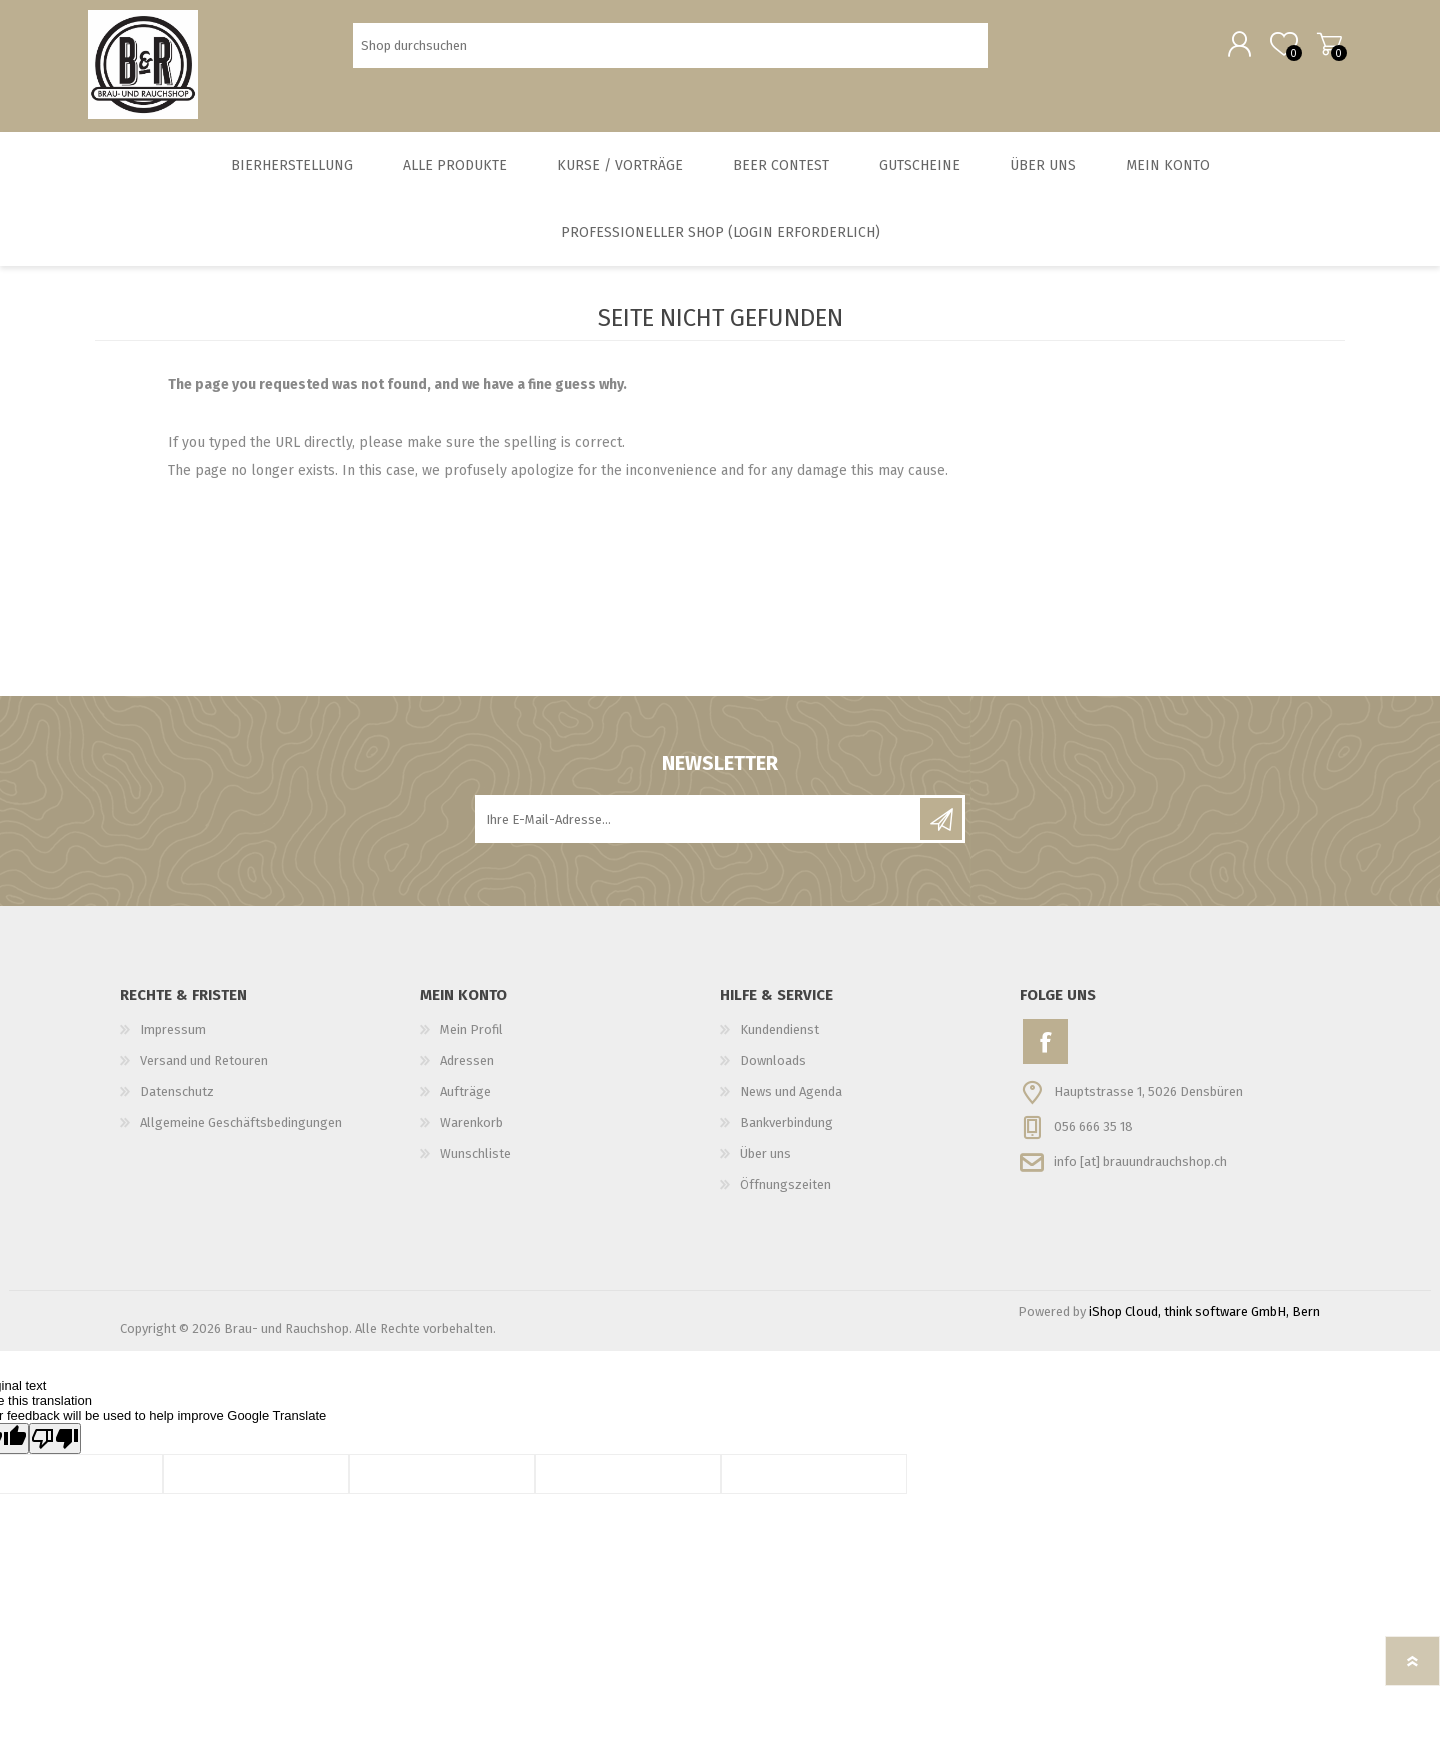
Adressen (467, 1070)
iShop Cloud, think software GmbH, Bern (1204, 1321)
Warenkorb (1322, 49)
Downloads (773, 1070)
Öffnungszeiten (785, 1194)
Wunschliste (475, 1163)
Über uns (765, 1163)
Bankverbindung (786, 1132)
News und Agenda (791, 1101)
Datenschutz (177, 1101)
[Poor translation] (55, 1448)
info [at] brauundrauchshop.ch (1140, 1170)
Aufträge (465, 1101)
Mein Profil (471, 1039)
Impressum (173, 1039)
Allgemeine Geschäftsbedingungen (241, 1132)
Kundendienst (779, 1039)
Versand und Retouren (204, 1070)
